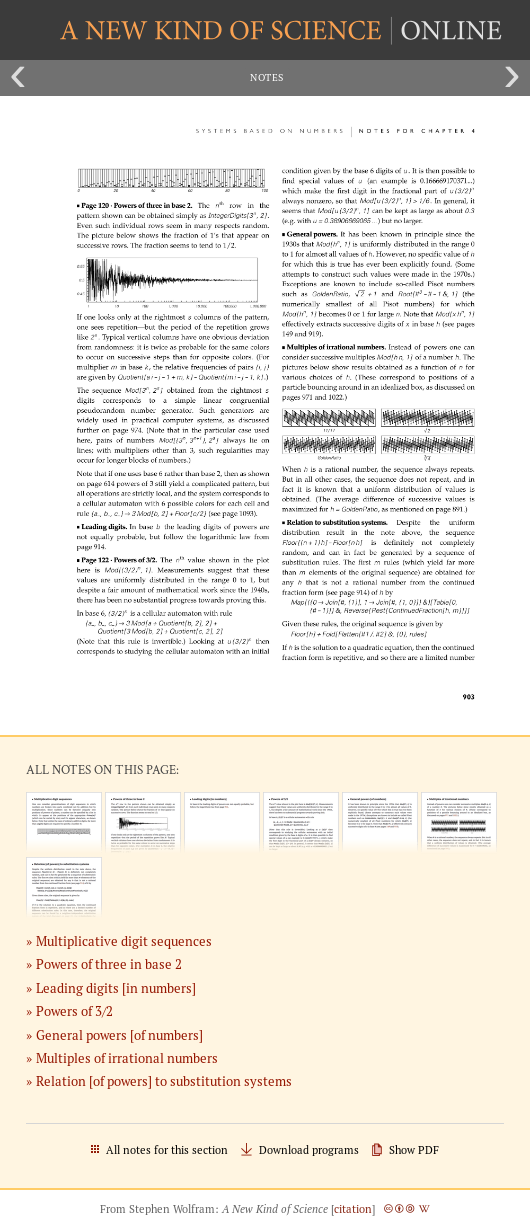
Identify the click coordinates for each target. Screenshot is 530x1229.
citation (353, 1209)
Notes (266, 77)
